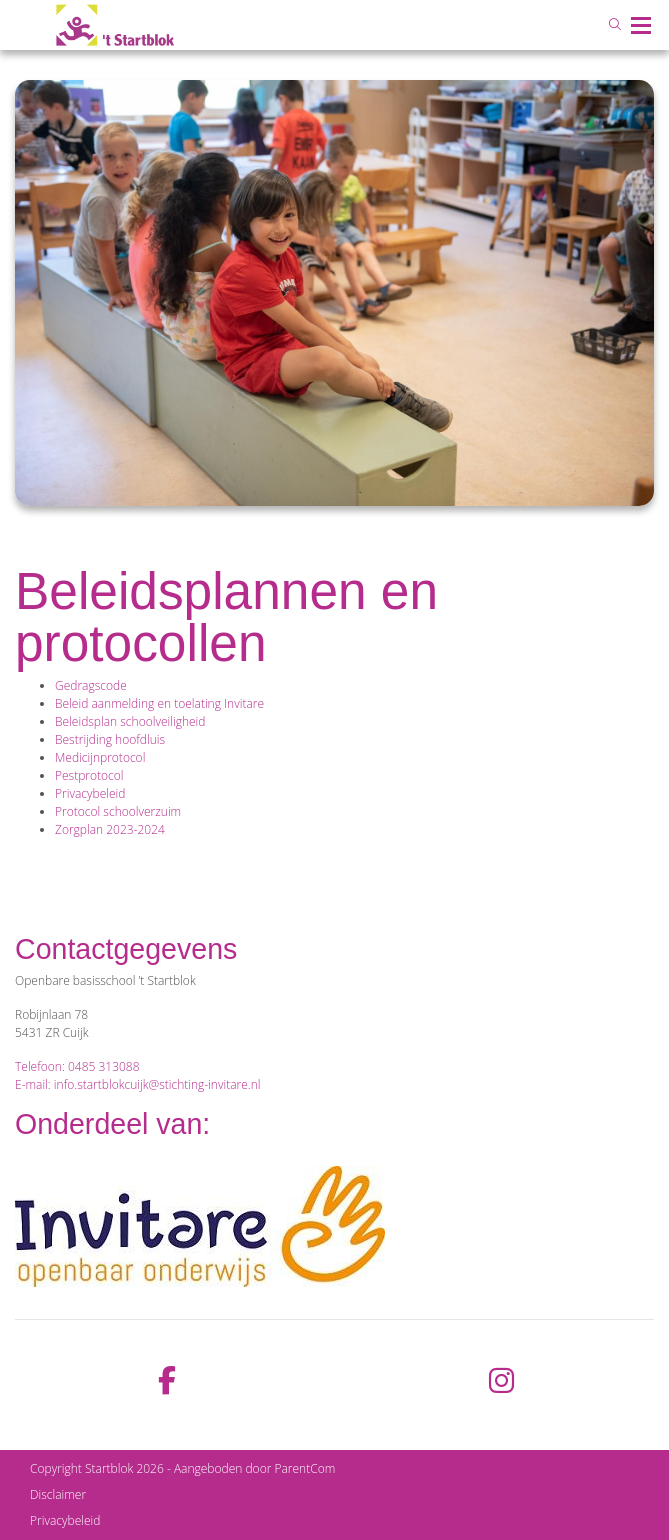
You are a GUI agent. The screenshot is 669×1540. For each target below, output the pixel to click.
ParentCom (304, 1468)
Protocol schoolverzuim (118, 811)
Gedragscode (91, 685)
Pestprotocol (89, 775)
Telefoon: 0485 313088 (77, 1066)
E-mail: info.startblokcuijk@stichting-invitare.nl (137, 1084)
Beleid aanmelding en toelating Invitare (159, 703)
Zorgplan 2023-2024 (110, 829)
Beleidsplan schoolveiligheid (130, 721)
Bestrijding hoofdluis (110, 739)
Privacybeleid (90, 793)
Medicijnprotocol (100, 757)
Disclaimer (58, 1494)
